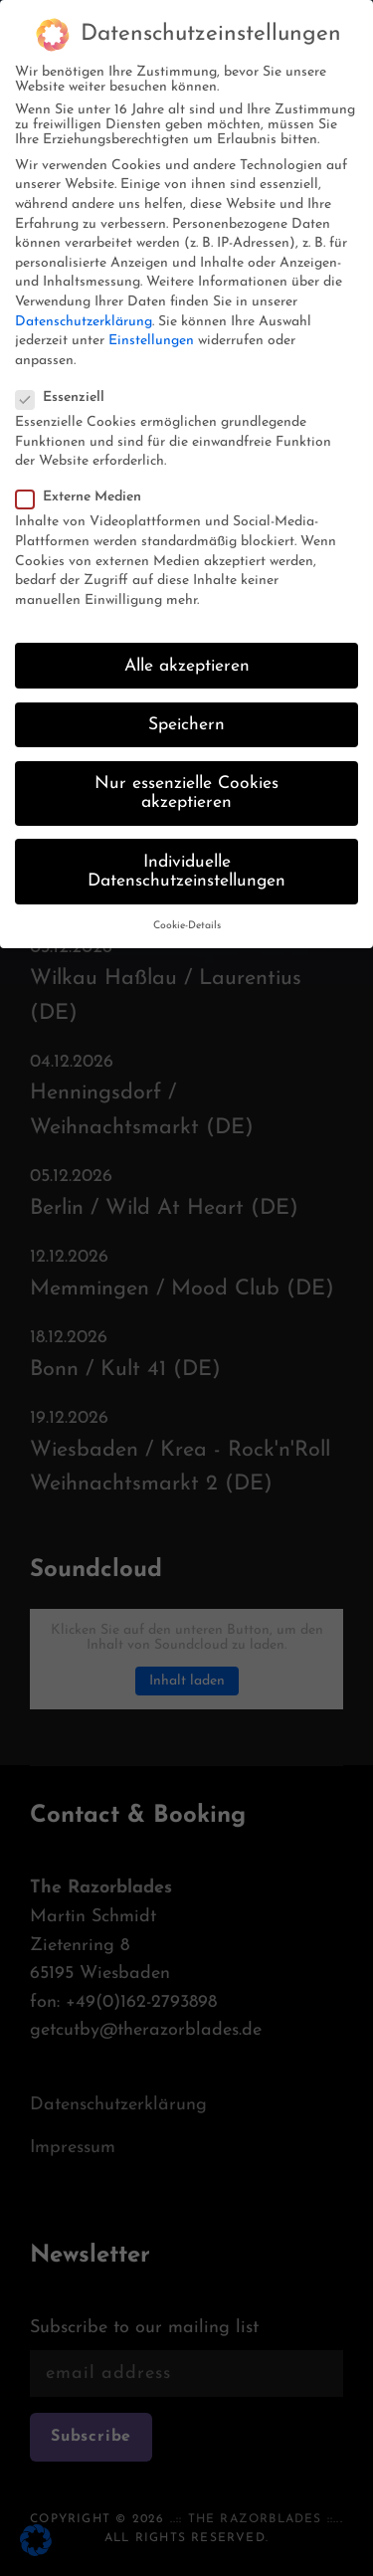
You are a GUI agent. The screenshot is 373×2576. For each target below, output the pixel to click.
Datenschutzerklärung (83, 308)
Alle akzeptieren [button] (187, 653)
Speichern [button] (186, 711)
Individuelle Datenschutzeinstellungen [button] (186, 859)
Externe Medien (84, 485)
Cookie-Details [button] (187, 913)
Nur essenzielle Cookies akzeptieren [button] (186, 780)
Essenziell (66, 384)
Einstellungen (151, 328)
